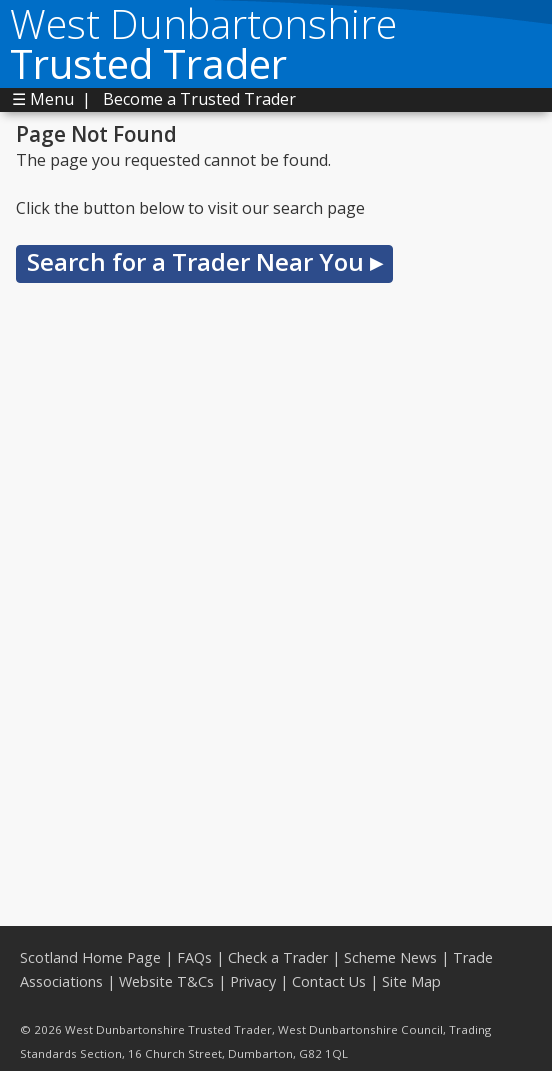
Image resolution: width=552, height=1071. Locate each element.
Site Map (411, 981)
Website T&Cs (166, 981)
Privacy (253, 981)
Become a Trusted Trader (199, 99)
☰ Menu (43, 99)
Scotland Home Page (90, 957)
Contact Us (329, 981)
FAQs (194, 957)
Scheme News (390, 957)
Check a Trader (278, 957)
